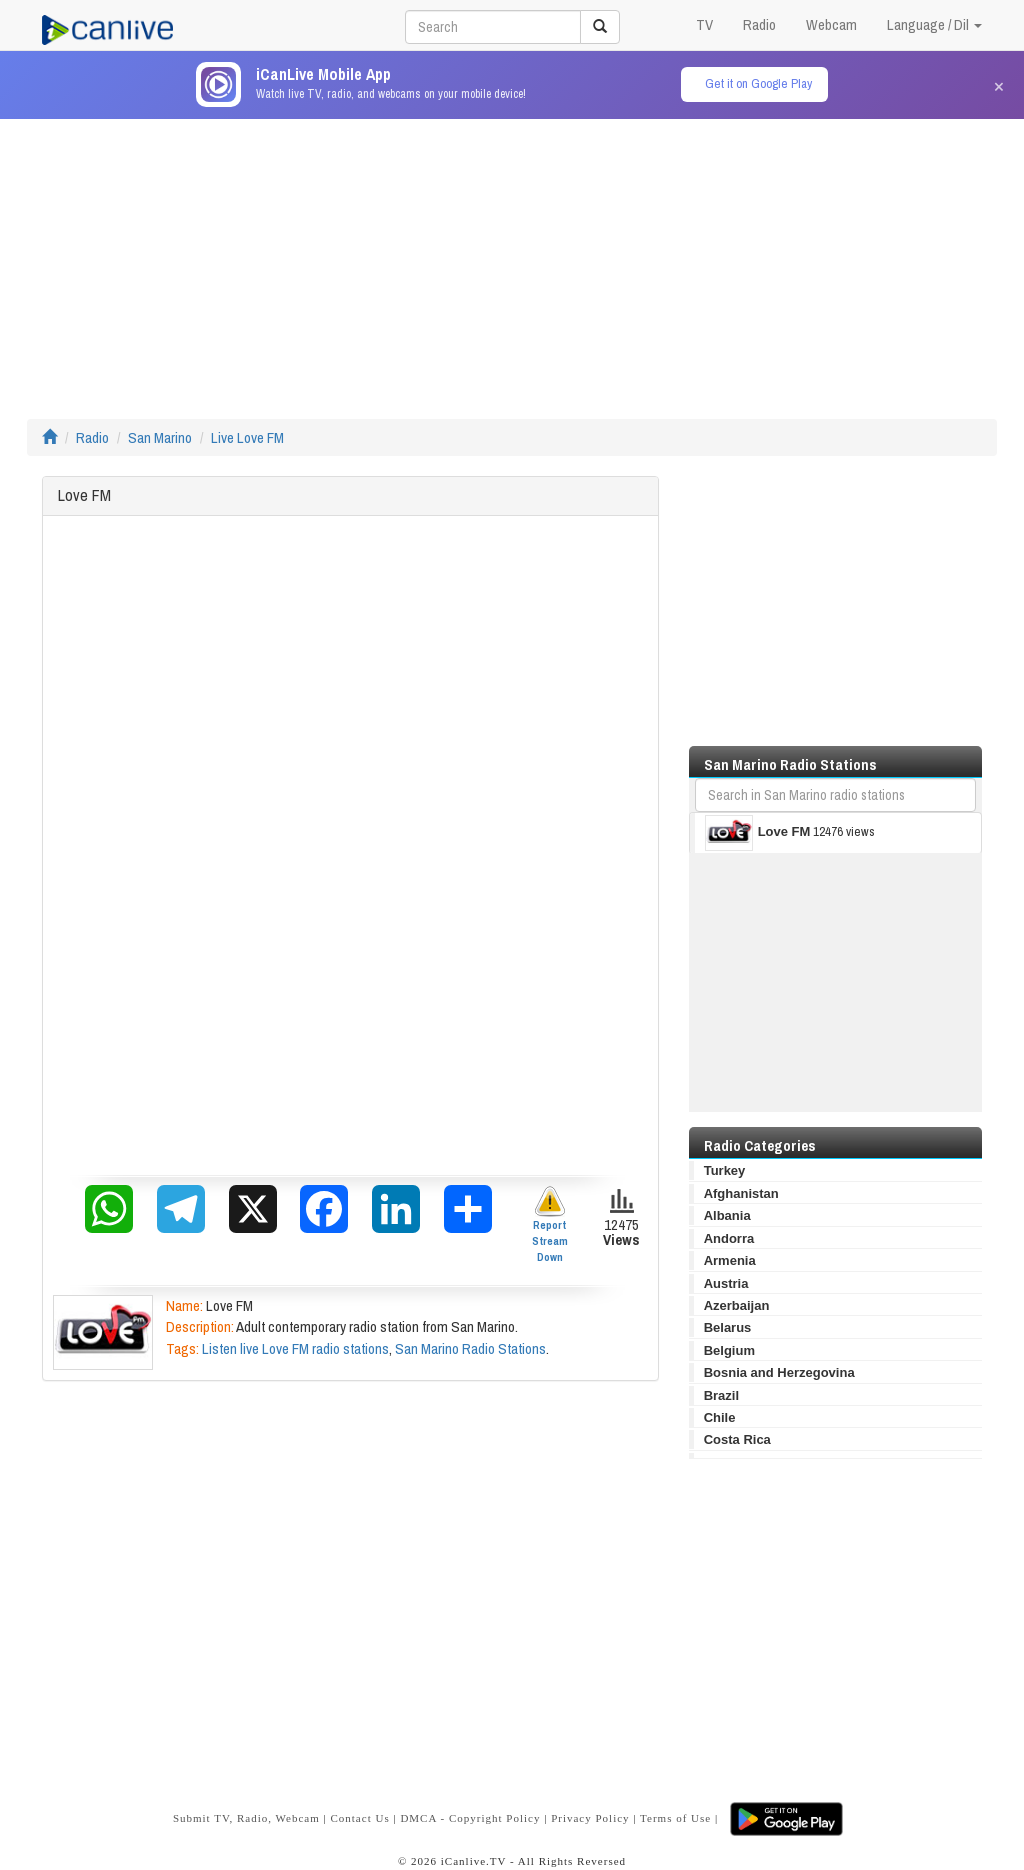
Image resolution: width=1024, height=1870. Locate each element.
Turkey (725, 1170)
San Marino (160, 437)
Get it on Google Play (758, 83)
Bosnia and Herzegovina (779, 1372)
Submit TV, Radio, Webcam (246, 1818)
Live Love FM (247, 437)
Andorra (729, 1238)
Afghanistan (741, 1193)
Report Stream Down (550, 1224)
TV (704, 24)
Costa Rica (737, 1439)
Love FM (758, 833)
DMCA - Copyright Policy (470, 1818)
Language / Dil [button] (934, 24)
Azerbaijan (737, 1305)
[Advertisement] (512, 259)
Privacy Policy (590, 1818)
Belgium (729, 1350)
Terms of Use (675, 1818)
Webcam (831, 24)
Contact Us (359, 1818)
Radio (759, 24)
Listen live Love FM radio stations (295, 1348)
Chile (720, 1417)
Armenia (730, 1260)
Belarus (728, 1327)
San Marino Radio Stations (470, 1348)
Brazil (721, 1395)
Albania (727, 1215)
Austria (726, 1283)
